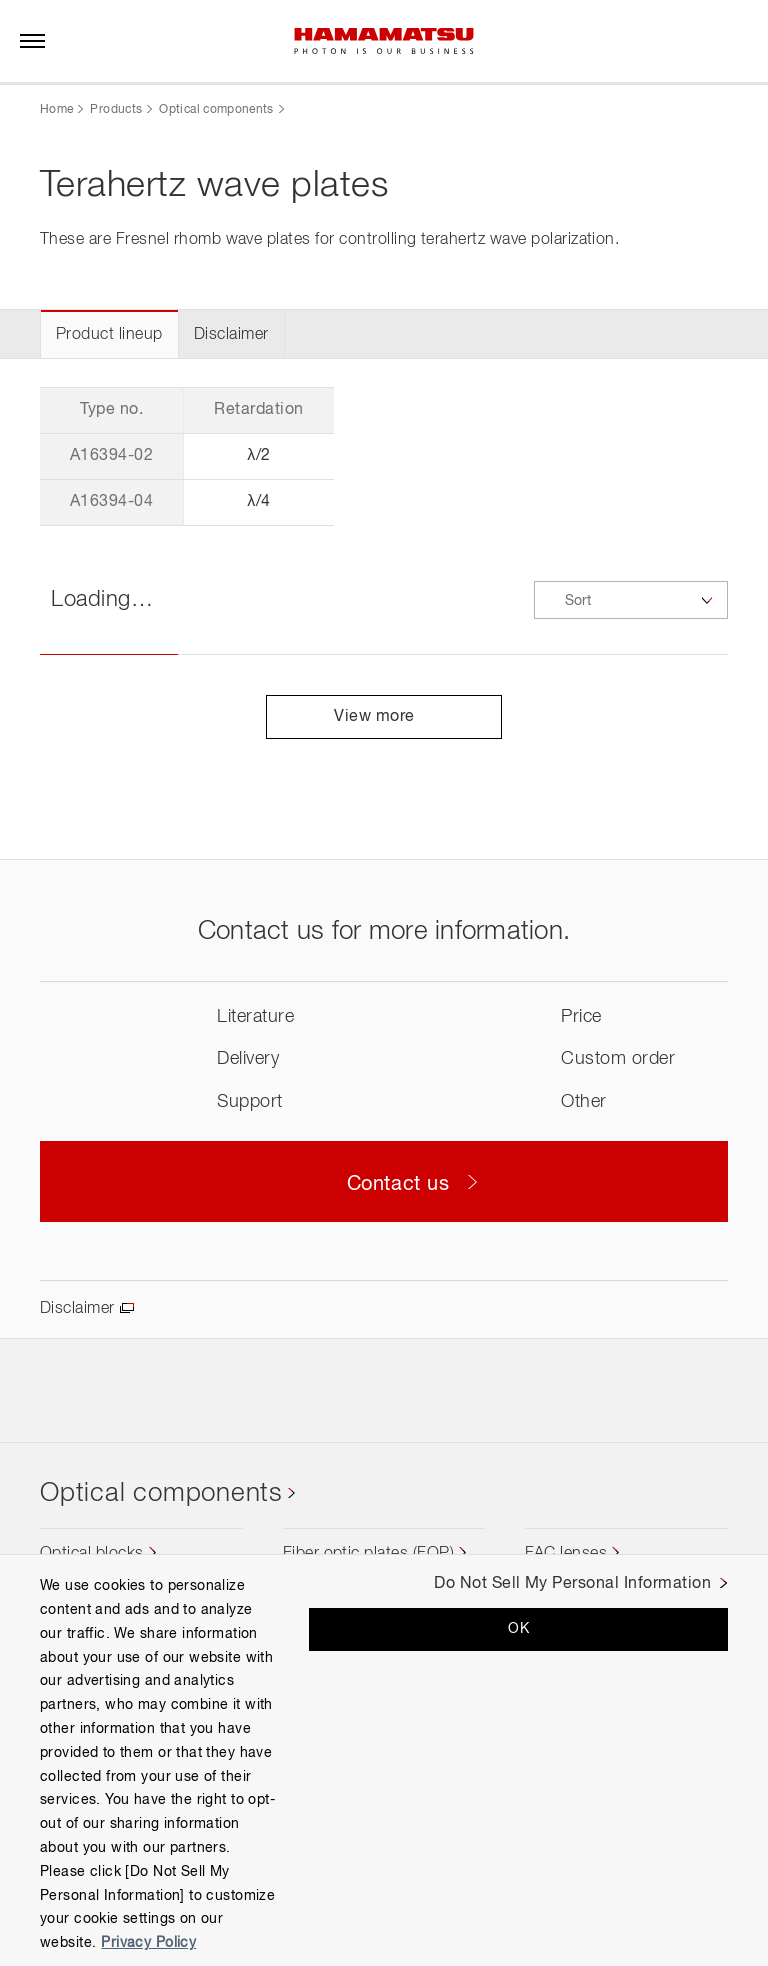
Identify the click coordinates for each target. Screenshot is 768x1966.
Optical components (216, 110)
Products (116, 110)
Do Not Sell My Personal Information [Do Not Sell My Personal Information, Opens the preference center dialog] (572, 1584)
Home (56, 110)
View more (383, 717)
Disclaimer (231, 335)
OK (518, 1629)
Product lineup (109, 335)
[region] (384, 1760)
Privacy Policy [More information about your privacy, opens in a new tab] (148, 1943)
